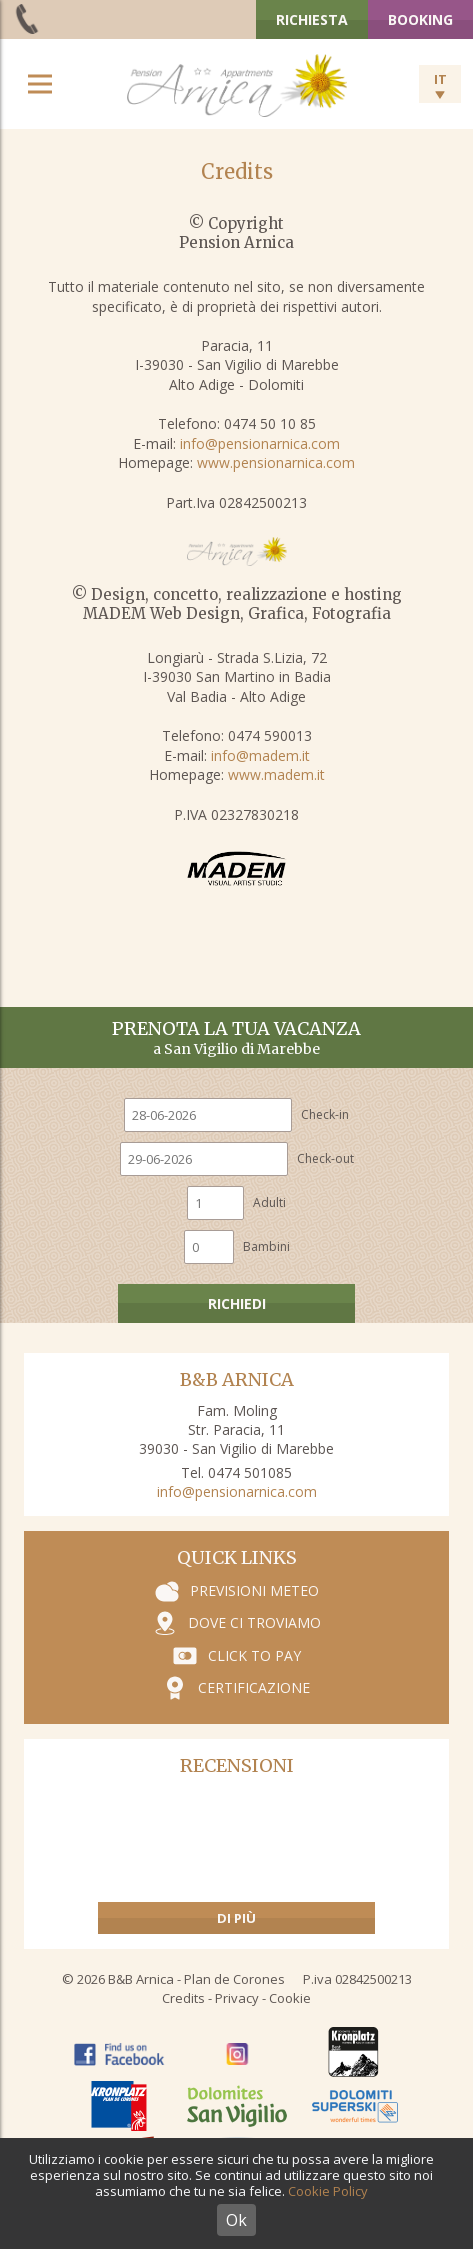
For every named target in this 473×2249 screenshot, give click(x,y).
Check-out (325, 1158)
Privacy (237, 1998)
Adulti (269, 1202)
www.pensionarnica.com (276, 462)
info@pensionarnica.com (260, 443)
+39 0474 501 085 (28, 18)
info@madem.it (260, 755)
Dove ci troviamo (254, 1622)
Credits (183, 1998)
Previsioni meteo (254, 1590)
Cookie (290, 1998)
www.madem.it (276, 774)
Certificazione (254, 1687)
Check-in (325, 1114)
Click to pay (254, 1655)
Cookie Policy (328, 2191)
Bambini (266, 1246)
